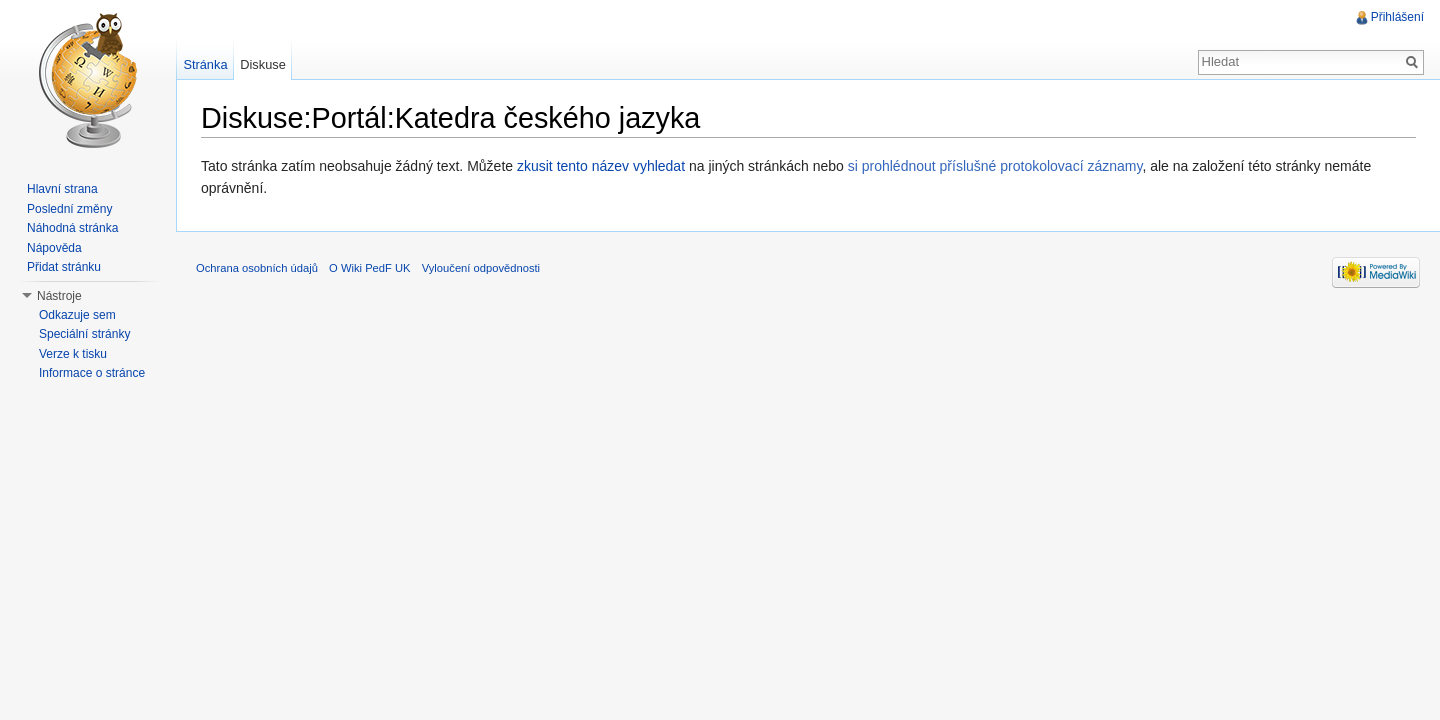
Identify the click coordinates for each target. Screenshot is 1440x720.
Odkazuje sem (77, 315)
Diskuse (263, 64)
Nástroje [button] (59, 296)
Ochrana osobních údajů (257, 268)
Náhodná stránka (72, 228)
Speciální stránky (84, 334)
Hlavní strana (62, 189)
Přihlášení (1397, 17)
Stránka (205, 64)
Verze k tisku (73, 354)
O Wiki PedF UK (369, 268)
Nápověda (54, 248)
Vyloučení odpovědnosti (481, 268)
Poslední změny (69, 209)
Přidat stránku (64, 267)
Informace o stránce (92, 373)
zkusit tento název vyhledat (601, 166)
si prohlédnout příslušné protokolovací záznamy (995, 166)
